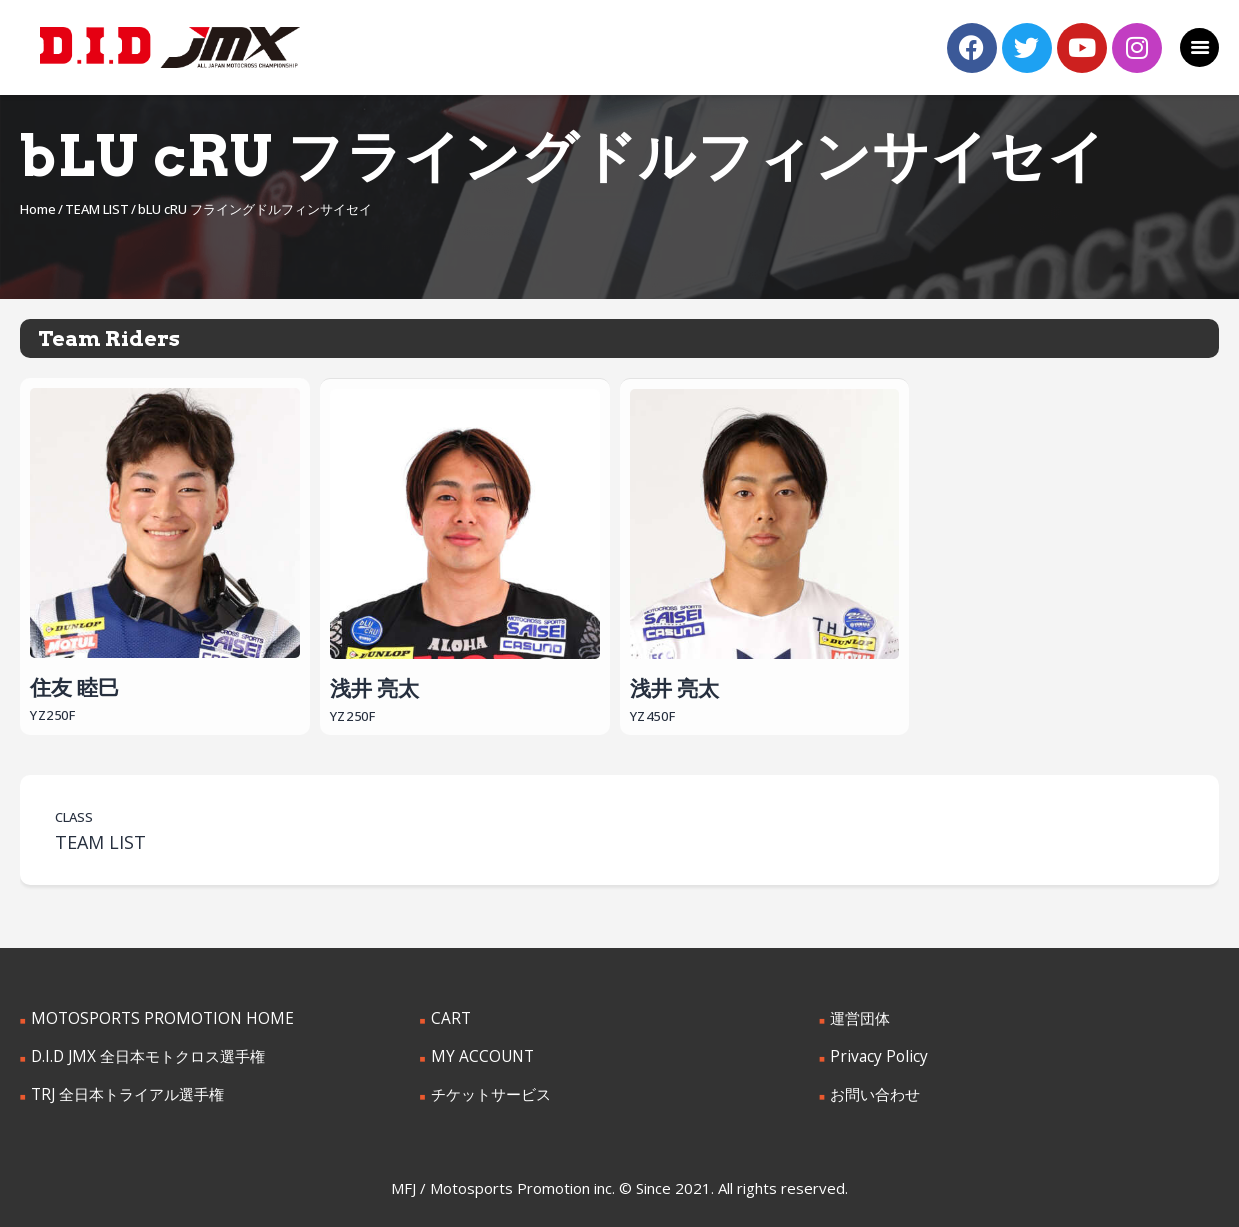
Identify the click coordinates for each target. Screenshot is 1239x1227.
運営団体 (858, 1017)
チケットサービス (487, 1091)
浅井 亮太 (465, 543)
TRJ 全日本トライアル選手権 (121, 1091)
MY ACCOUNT (477, 1054)
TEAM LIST (97, 209)
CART (449, 1017)
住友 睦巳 (165, 542)
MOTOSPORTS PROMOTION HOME (149, 1017)
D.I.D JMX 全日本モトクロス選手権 (140, 1054)
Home (38, 209)
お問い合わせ (872, 1091)
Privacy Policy (874, 1054)
